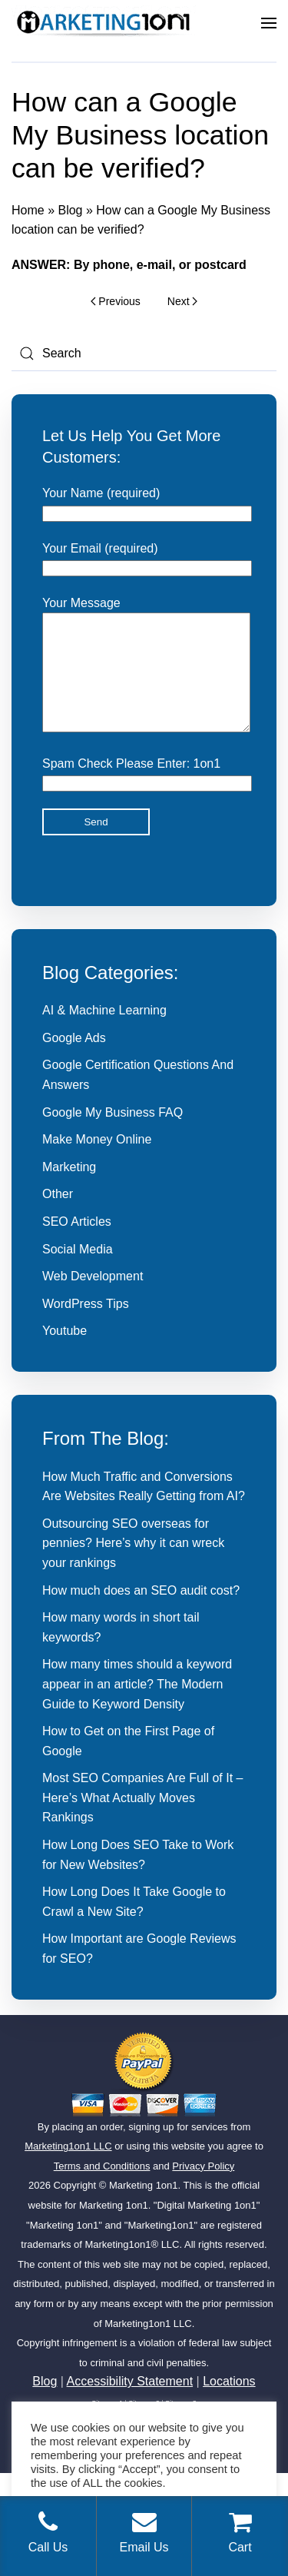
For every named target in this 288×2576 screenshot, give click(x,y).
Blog (70, 210)
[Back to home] (104, 23)
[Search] (144, 353)
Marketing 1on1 (143, 2208)
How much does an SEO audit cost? (141, 1613)
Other (57, 1216)
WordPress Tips (85, 1326)
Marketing (69, 1190)
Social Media (77, 1272)
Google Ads (74, 1060)
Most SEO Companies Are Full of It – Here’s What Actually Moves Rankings (142, 1820)
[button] (268, 23)
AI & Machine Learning (104, 1033)
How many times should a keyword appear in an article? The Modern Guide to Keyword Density (137, 1707)
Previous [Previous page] (116, 301)
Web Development (92, 1299)
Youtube (64, 1353)
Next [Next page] (182, 301)
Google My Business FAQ (112, 1135)
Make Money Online (96, 1162)
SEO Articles (76, 1244)
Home (28, 210)
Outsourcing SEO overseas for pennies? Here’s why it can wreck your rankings (133, 1566)
